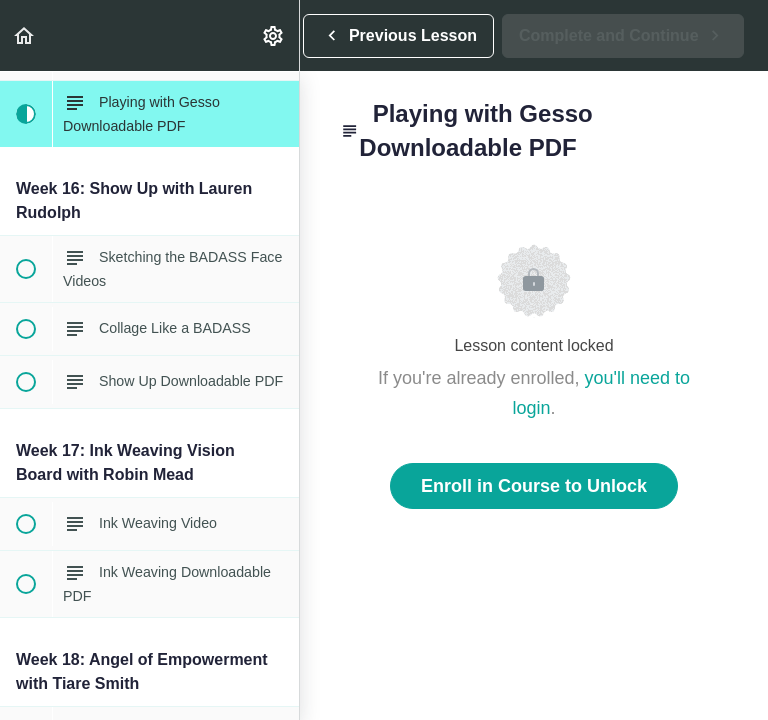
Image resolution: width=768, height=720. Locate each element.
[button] (25, 35)
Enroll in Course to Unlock (534, 486)
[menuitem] (274, 35)
